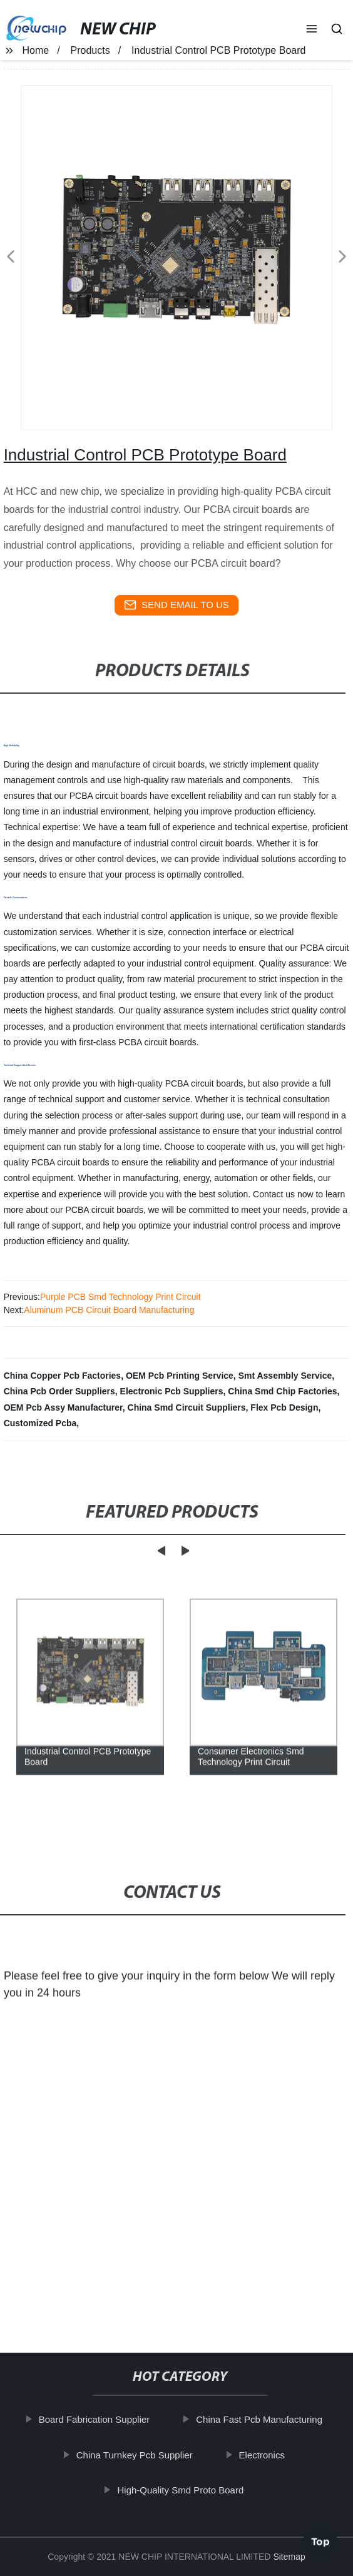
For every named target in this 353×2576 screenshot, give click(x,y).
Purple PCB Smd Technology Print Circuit (120, 1297)
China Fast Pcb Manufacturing (261, 2419)
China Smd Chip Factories (282, 1391)
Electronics (264, 2455)
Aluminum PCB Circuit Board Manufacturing (109, 1310)
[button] (311, 30)
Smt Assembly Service (285, 1376)
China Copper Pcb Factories (62, 1376)
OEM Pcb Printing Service (179, 1376)
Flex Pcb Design (284, 1407)
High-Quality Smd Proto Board (183, 2490)
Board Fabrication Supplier (96, 2419)
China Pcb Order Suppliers (59, 1391)
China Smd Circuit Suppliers (187, 1407)
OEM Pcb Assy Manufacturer (63, 1407)
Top (320, 2539)
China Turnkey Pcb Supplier (136, 2455)
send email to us (176, 605)
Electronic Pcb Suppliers (171, 1391)
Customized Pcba (40, 1423)
